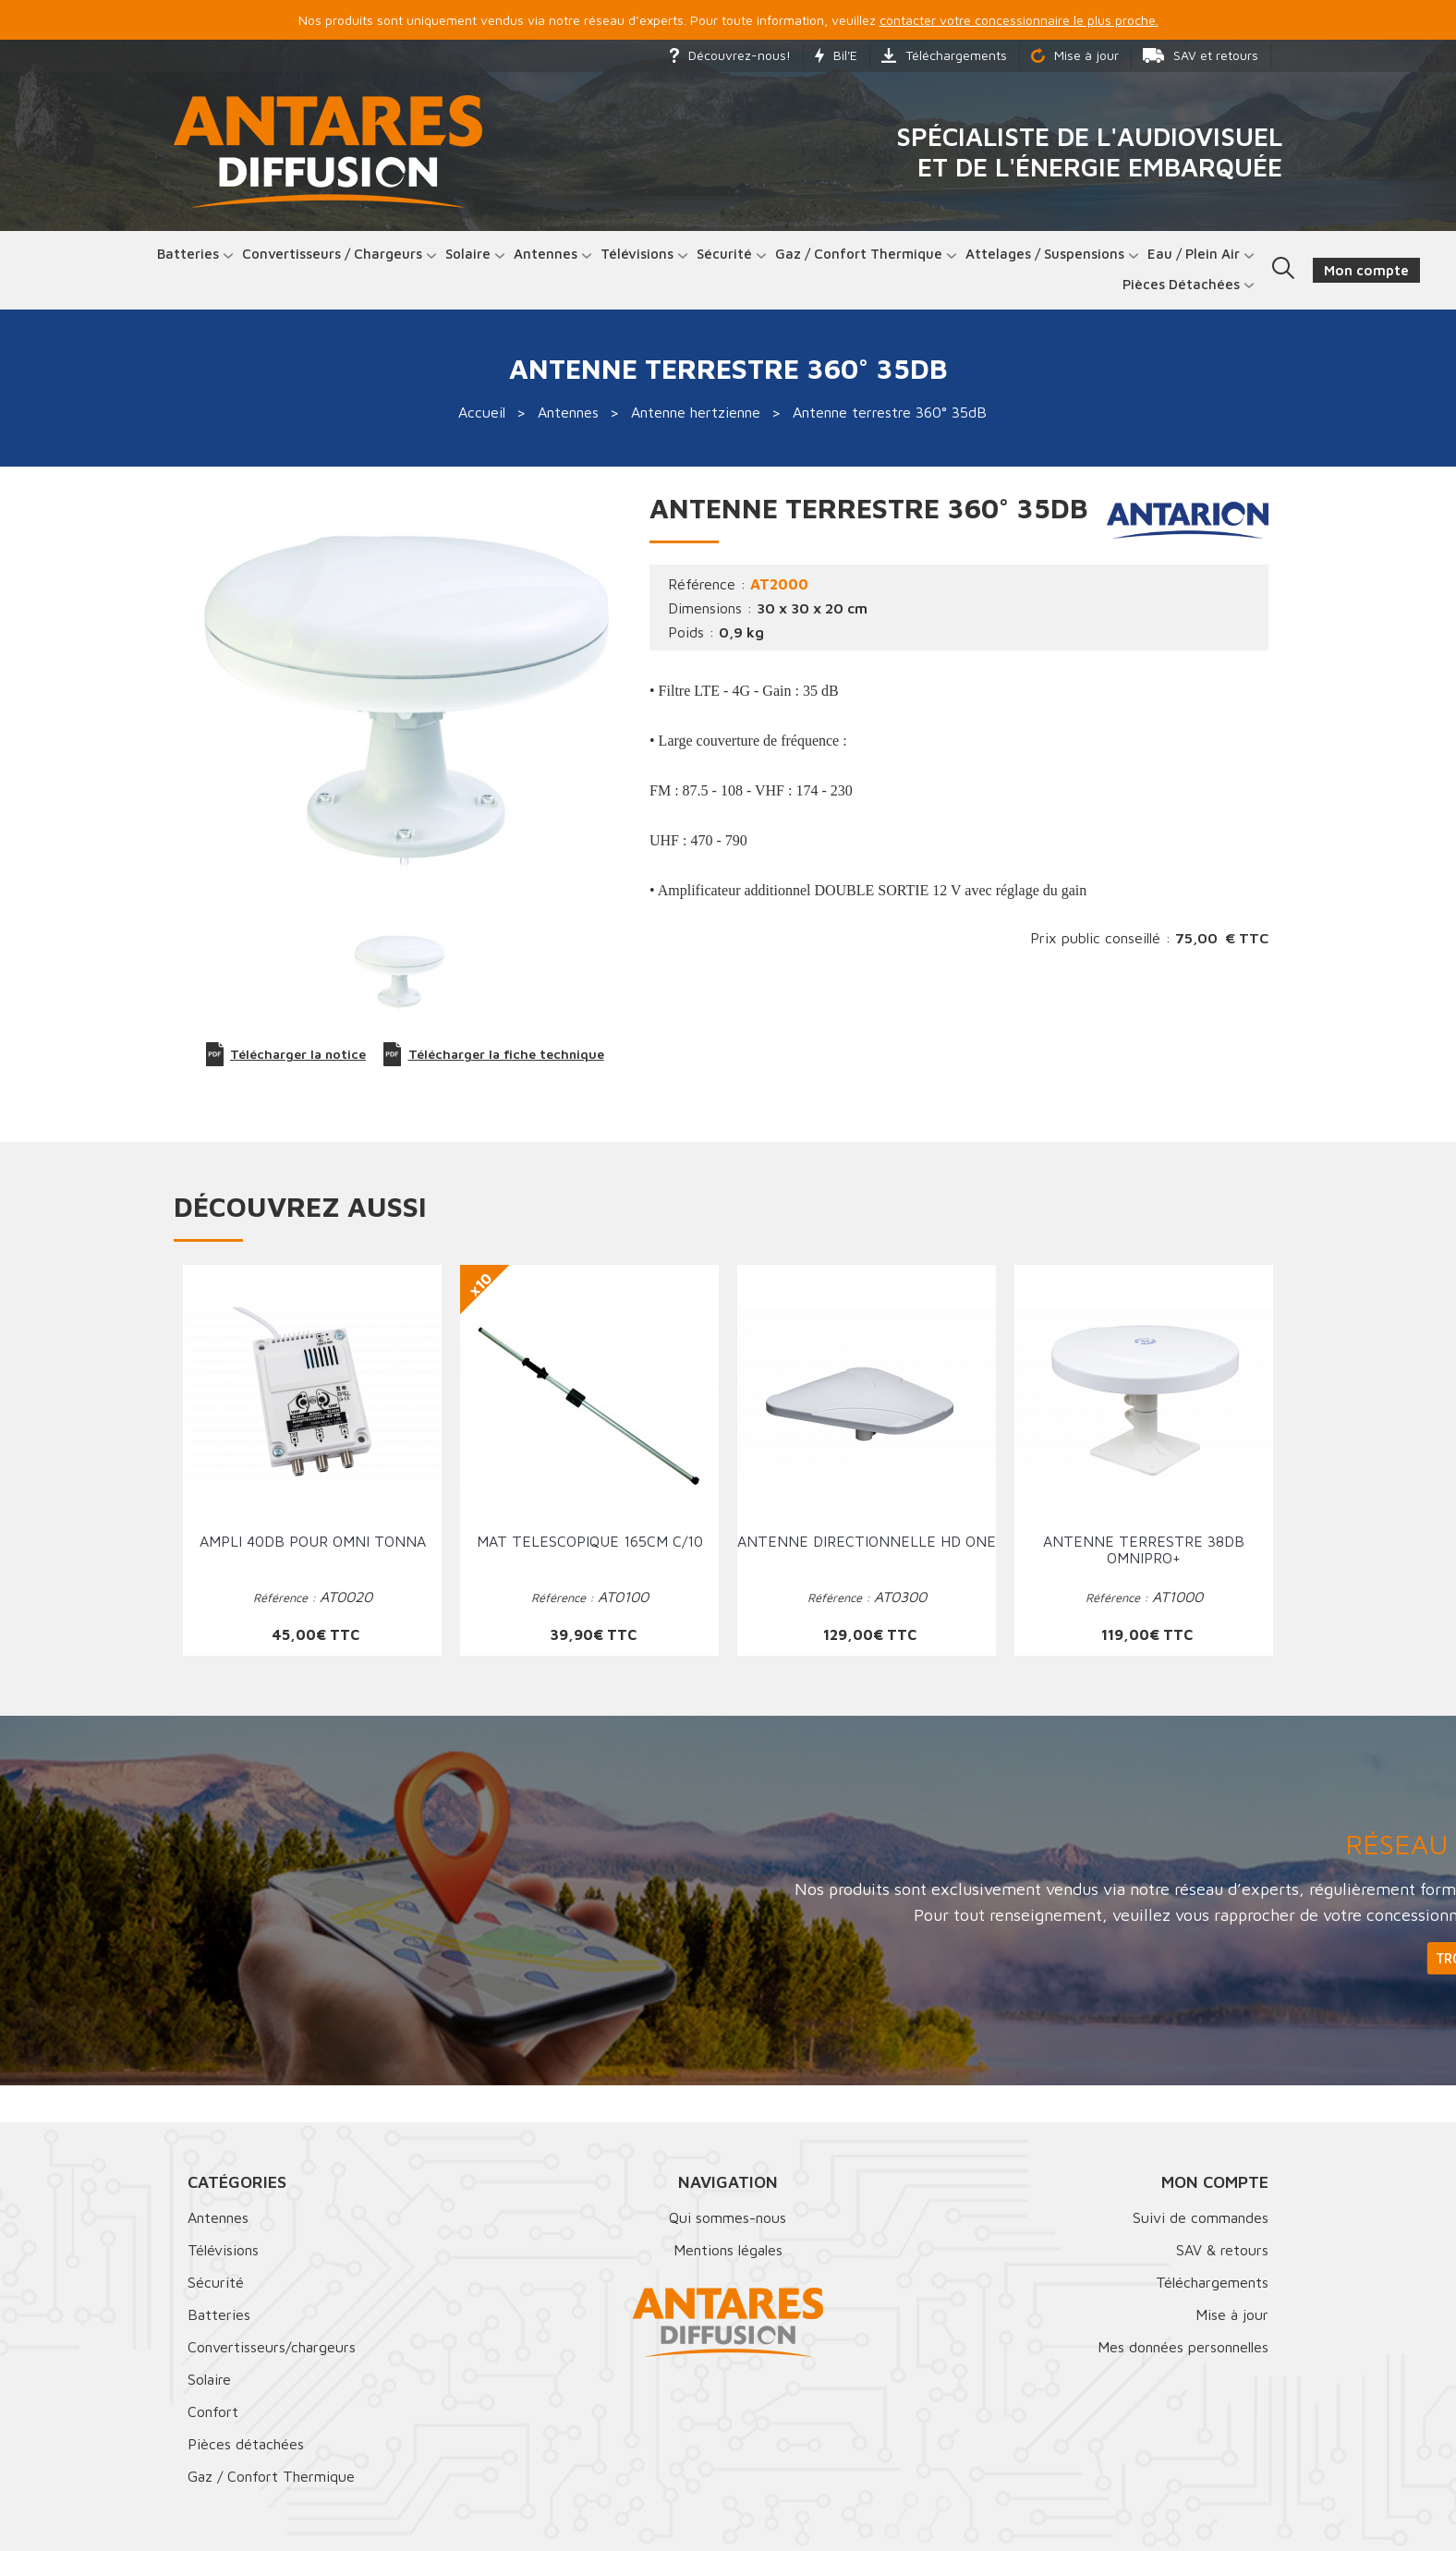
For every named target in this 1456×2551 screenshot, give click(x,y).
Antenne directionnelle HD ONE (866, 1541)
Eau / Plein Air (1193, 253)
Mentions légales (728, 2249)
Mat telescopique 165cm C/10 (590, 1541)
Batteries (188, 253)
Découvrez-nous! (730, 55)
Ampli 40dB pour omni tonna (313, 1541)
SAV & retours (1222, 2249)
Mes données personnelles (1183, 2346)
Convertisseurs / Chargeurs (332, 253)
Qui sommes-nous (727, 2217)
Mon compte (1214, 2182)
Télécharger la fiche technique (493, 1054)
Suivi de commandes (1200, 2217)
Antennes (545, 253)
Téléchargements (944, 55)
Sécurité (724, 253)
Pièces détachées (1181, 284)
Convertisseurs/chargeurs (272, 2346)
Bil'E (836, 55)
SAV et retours (1200, 55)
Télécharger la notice (286, 1054)
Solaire (468, 253)
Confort (213, 2411)
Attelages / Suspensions (1044, 253)
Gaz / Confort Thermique (271, 2476)
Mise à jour (1075, 55)
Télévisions (637, 253)
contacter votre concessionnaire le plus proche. (1019, 20)
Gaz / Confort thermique (858, 253)
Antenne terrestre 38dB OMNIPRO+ (1143, 1549)
